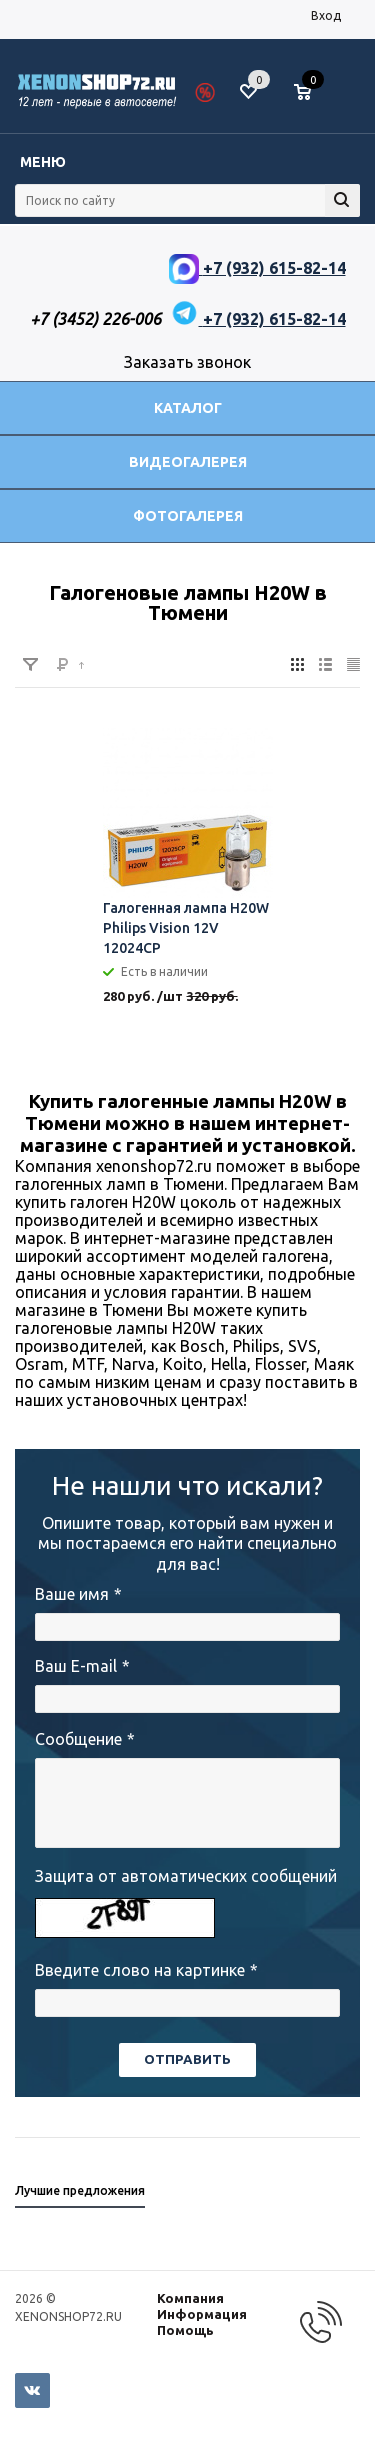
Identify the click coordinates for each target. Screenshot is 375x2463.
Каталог (188, 408)
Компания (190, 2298)
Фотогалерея (188, 516)
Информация (202, 2314)
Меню (43, 162)
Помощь (185, 2330)
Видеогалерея (188, 462)
